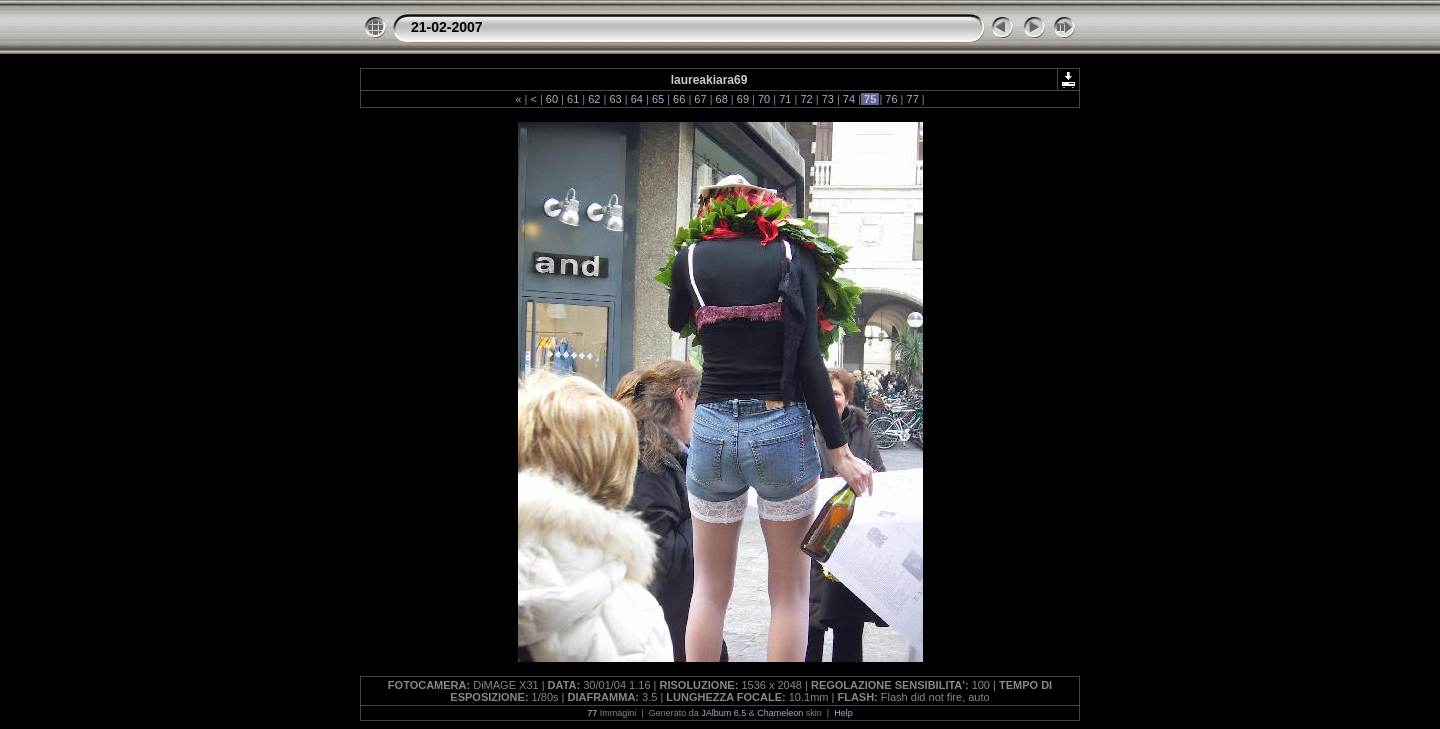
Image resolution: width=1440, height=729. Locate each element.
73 (828, 99)
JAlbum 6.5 (723, 713)
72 (806, 99)
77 (912, 99)
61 (573, 99)
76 (891, 99)
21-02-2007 (447, 27)
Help (843, 713)
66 (679, 99)
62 (594, 99)
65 (658, 99)
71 (785, 99)
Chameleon (780, 713)
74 (849, 99)
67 (700, 99)
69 (743, 99)
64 (637, 99)
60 (552, 99)
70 (764, 99)
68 (722, 99)
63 (615, 99)
